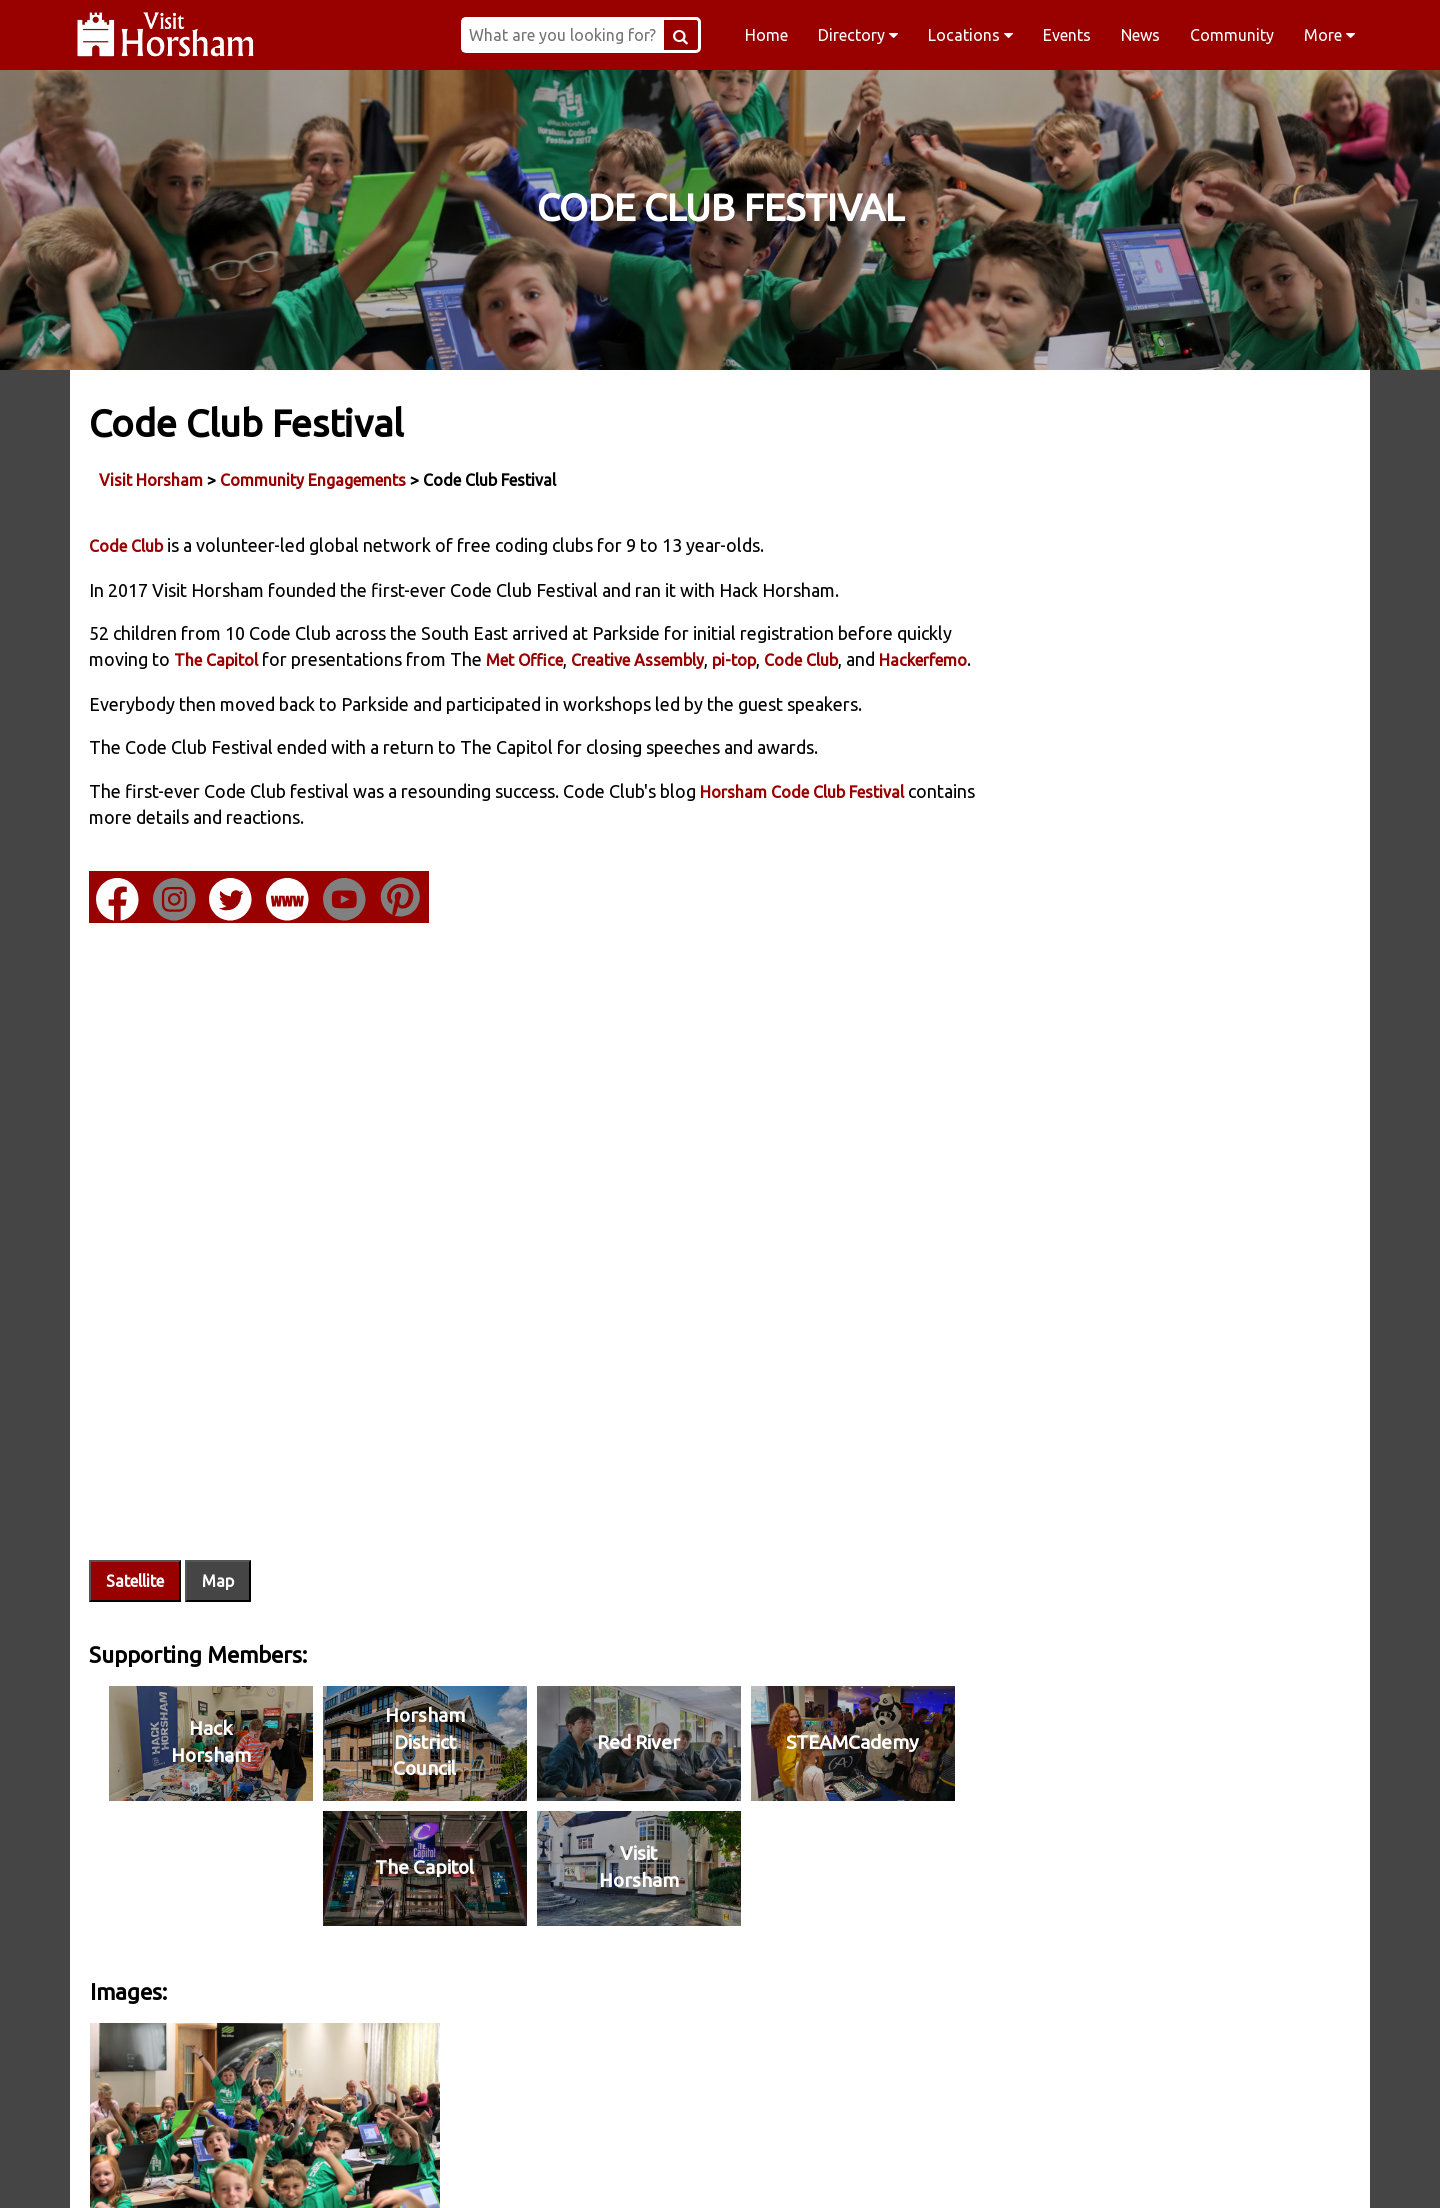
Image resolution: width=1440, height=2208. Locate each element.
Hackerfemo (134, 686)
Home (766, 35)
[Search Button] (694, 35)
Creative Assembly (697, 660)
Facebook (336, 2167)
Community (1232, 35)
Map (219, 1583)
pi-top (794, 660)
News (1140, 35)
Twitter (848, 2167)
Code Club (127, 546)
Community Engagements (314, 479)
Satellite (136, 1583)
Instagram (592, 2167)
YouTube (1104, 2167)
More (1329, 35)
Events (1067, 35)
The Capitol (276, 660)
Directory (858, 35)
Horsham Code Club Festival (803, 818)
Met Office (584, 660)
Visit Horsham (152, 479)
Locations (970, 35)
